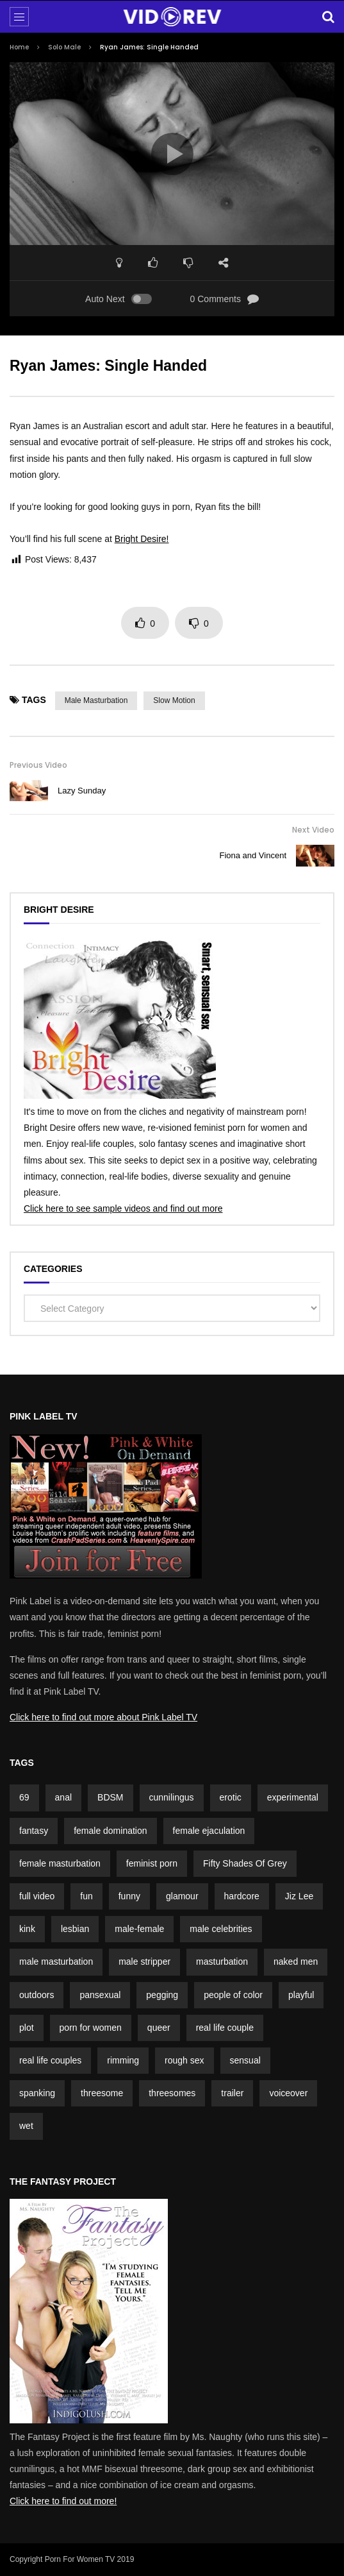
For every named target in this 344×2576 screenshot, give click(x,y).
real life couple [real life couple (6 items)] (225, 2027)
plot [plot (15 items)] (26, 2027)
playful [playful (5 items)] (301, 1995)
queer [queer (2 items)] (158, 2027)
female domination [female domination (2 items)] (110, 1831)
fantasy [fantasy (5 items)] (33, 1831)
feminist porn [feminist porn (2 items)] (151, 1863)
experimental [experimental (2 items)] (292, 1797)
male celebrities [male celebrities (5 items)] (221, 1929)
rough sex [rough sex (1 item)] (184, 2060)
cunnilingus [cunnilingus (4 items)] (171, 1797)
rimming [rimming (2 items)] (123, 2060)
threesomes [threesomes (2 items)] (172, 2093)
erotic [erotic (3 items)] (231, 1797)
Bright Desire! (142, 539)
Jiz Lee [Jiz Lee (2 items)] (299, 1896)
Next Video (313, 829)
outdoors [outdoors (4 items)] (36, 1995)
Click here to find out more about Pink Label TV (103, 1717)
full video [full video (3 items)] (36, 1896)
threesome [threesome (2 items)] (102, 2093)
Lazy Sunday (82, 790)
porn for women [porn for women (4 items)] (91, 2027)
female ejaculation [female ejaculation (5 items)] (209, 1831)
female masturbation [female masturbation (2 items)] (60, 1863)
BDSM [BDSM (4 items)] (110, 1797)
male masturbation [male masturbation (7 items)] (56, 1961)
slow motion (174, 700)
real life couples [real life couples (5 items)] (50, 2060)
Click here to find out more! (63, 2501)
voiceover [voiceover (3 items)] (288, 2093)
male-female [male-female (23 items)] (139, 1929)
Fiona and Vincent (252, 855)
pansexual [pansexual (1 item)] (99, 1995)
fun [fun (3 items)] (86, 1896)
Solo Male (64, 47)
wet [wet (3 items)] (26, 2126)
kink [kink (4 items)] (27, 1929)
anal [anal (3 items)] (63, 1797)
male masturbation (96, 700)
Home (19, 47)
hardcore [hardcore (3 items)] (241, 1896)
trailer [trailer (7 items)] (232, 2093)
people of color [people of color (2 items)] (233, 1995)
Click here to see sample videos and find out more (123, 1208)
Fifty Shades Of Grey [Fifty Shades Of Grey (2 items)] (245, 1863)
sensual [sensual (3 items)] (245, 2060)
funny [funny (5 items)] (129, 1896)
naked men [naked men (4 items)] (296, 1961)
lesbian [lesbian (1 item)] (75, 1929)
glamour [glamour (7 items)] (182, 1896)
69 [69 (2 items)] (24, 1797)
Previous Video (38, 764)
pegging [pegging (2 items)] (162, 1995)
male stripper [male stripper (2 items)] (144, 1961)
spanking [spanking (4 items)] (37, 2093)
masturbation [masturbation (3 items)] (222, 1961)
